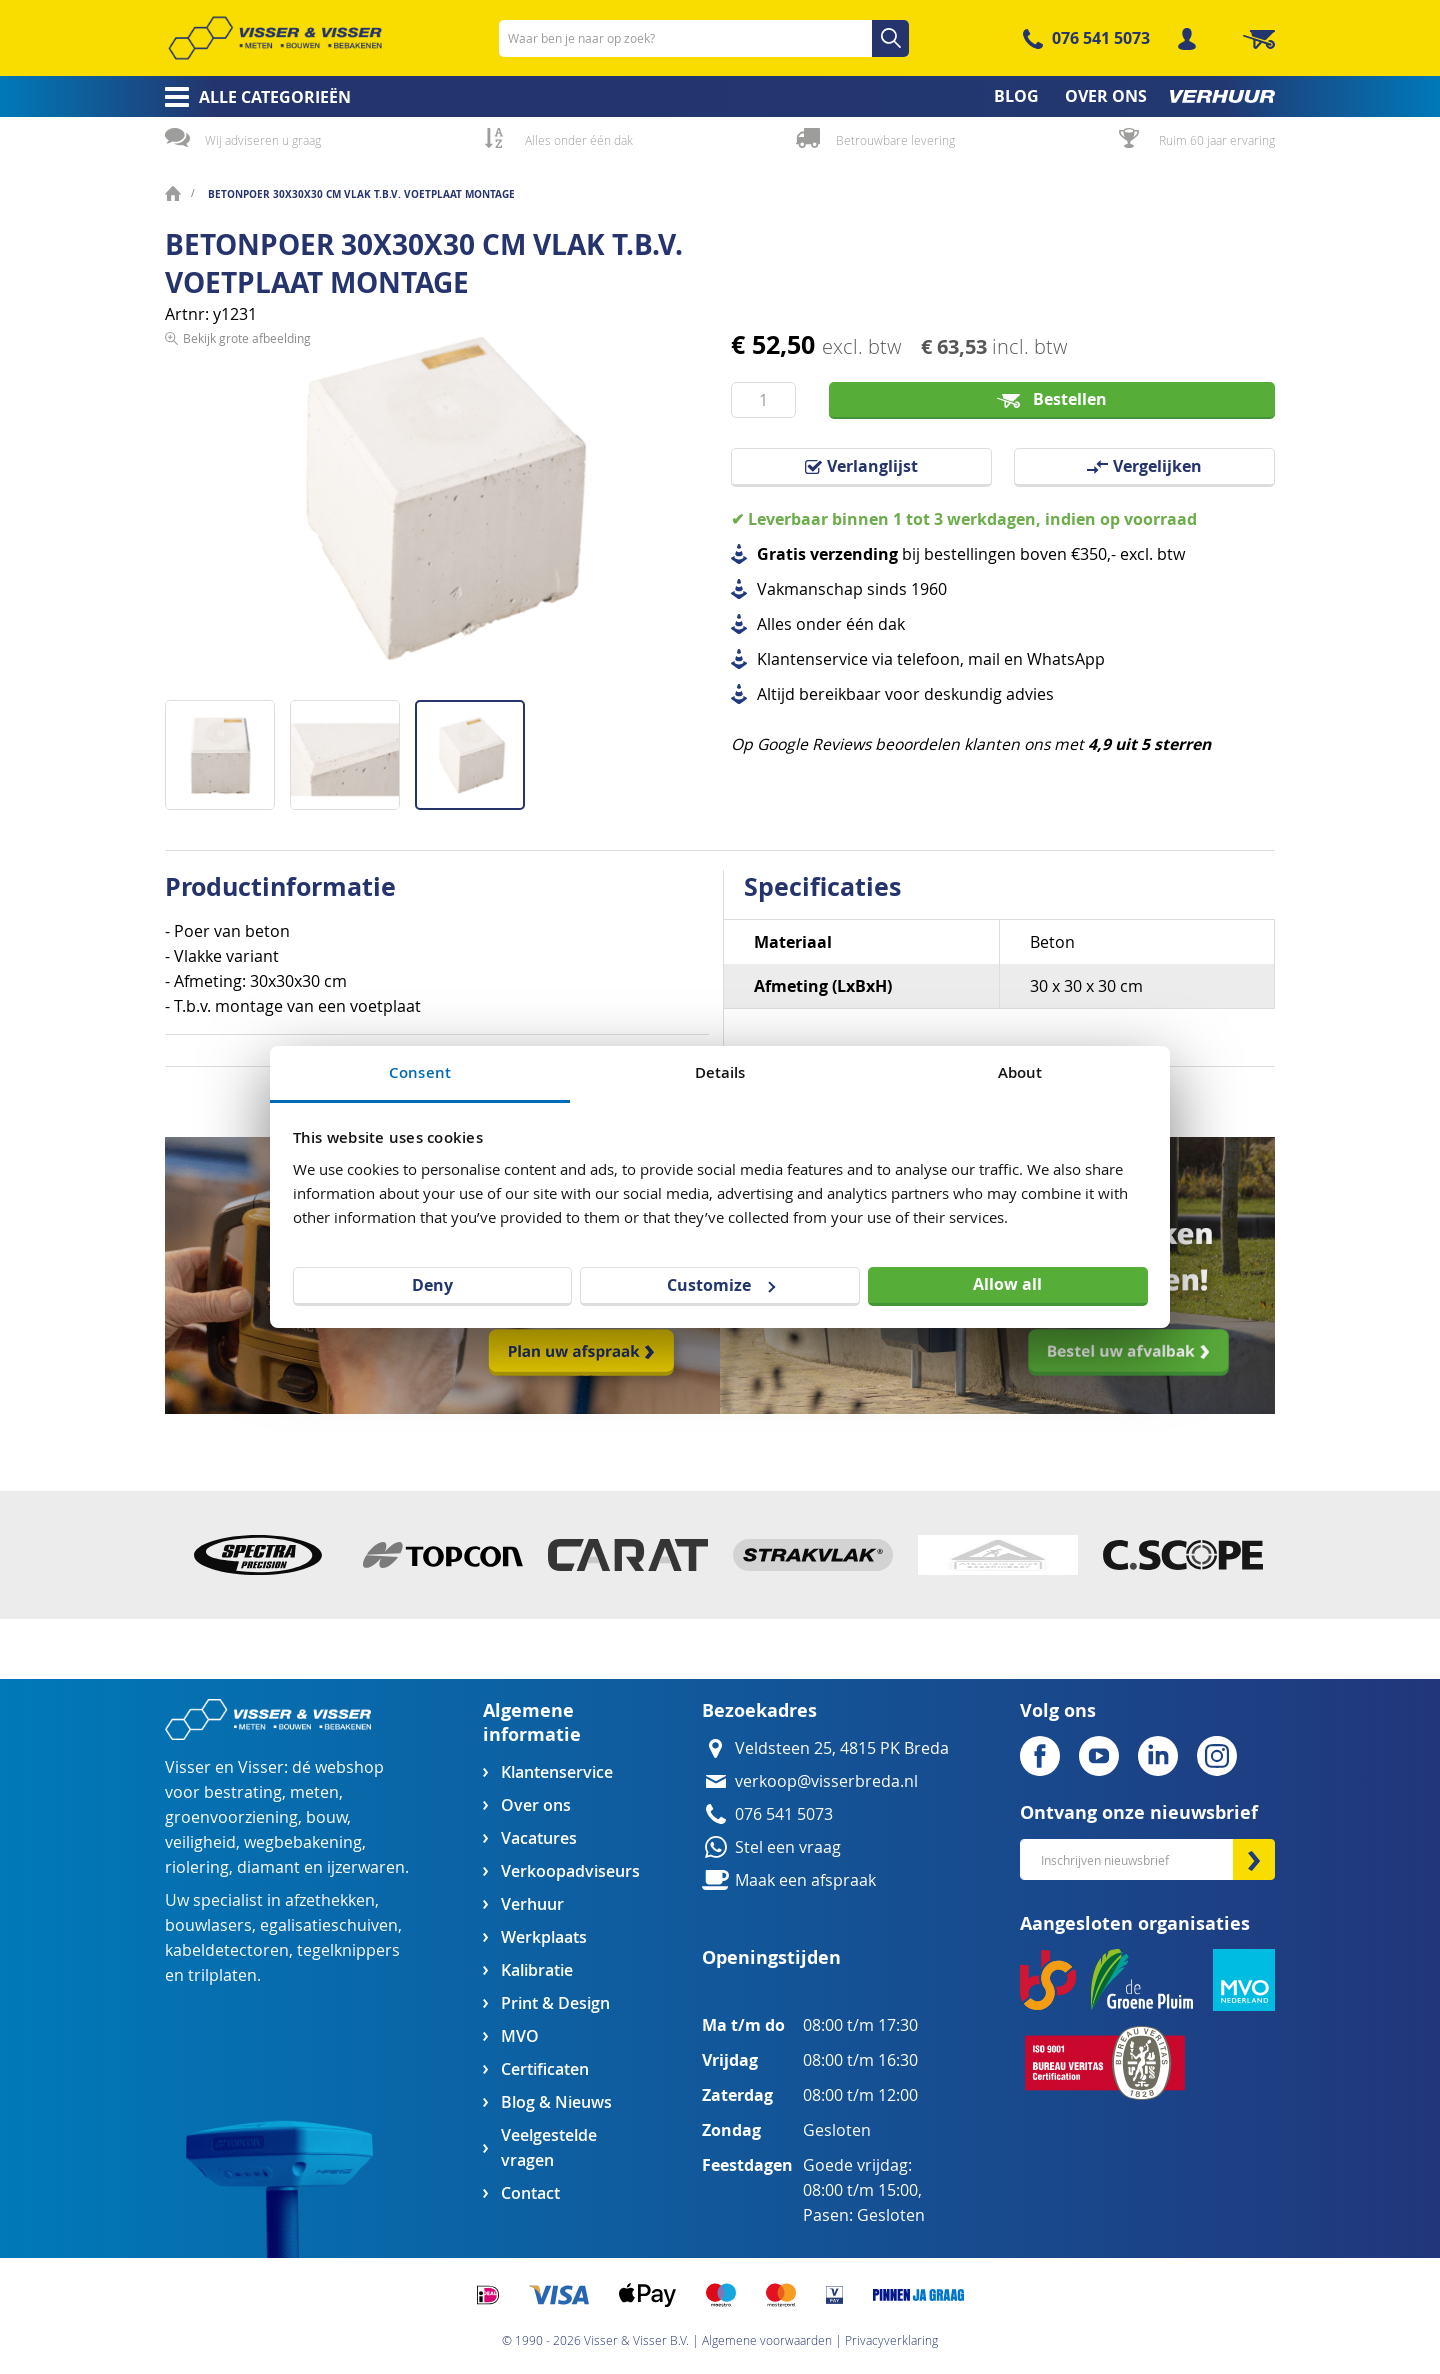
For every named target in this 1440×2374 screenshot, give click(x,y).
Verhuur (532, 1904)
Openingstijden (771, 1957)
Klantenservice (557, 1772)
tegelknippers (348, 1950)
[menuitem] (251, 97)
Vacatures (539, 1838)
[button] (227, 747)
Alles (774, 624)
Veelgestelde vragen (549, 2148)
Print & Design (555, 2003)
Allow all (1007, 1284)
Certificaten (545, 2069)
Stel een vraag (788, 1847)
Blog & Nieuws (556, 2102)
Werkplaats (544, 1937)
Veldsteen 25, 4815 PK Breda (842, 1748)
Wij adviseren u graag (263, 140)
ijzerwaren (366, 1867)
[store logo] (275, 38)
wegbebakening (303, 1842)
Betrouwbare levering (895, 140)
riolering (197, 1867)
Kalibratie (537, 1970)
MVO (520, 2036)
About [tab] (1020, 1072)
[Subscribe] (1254, 1859)
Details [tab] (720, 1072)
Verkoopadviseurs (570, 1871)
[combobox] (704, 38)
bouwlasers (208, 1925)
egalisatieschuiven (329, 1925)
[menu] (720, 96)
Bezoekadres (759, 1710)
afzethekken (330, 1900)
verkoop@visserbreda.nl (826, 1781)
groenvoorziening (231, 1817)
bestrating (243, 1792)
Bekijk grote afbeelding (247, 684)
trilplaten (222, 1975)
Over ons (536, 1805)
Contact (530, 2193)
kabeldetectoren (227, 1950)
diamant (268, 1867)
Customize (721, 1285)
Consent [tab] (420, 1072)
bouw (326, 1817)
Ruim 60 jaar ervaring (1217, 140)
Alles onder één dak (579, 140)
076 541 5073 (1101, 38)
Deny (432, 1285)
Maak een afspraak (805, 1880)
